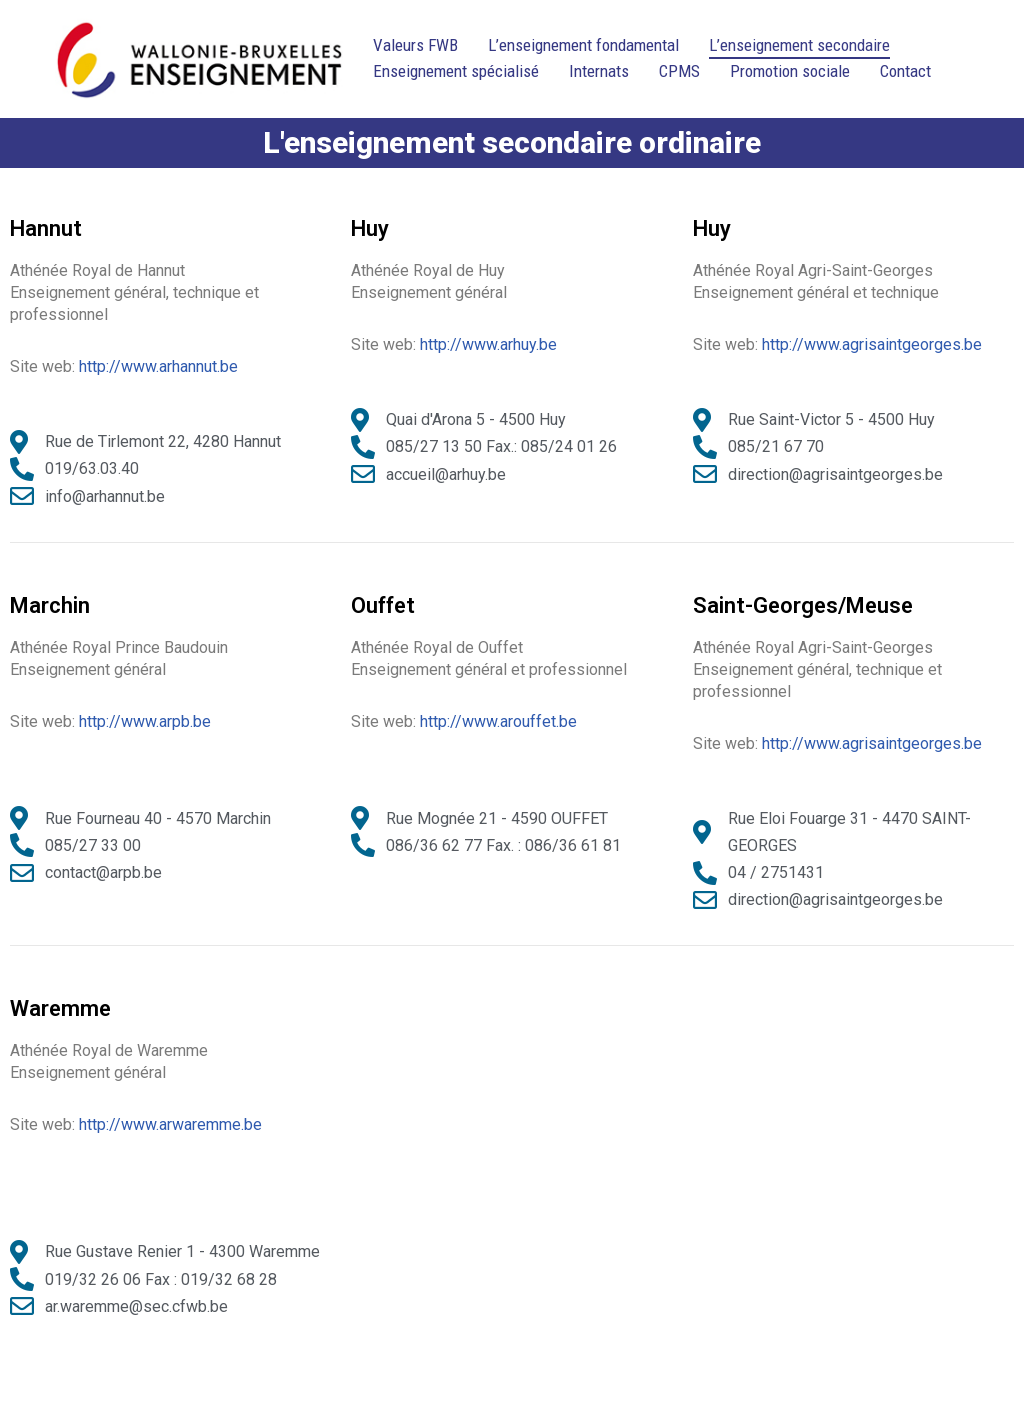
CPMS (679, 71)
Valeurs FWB (415, 45)
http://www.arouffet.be (498, 721)
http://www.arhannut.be (158, 366)
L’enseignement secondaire (799, 45)
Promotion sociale (790, 71)
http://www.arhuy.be (488, 344)
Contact (905, 71)
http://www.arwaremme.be (170, 1124)
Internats (599, 71)
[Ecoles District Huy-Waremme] (199, 59)
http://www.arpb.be (145, 721)
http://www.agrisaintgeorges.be (872, 344)
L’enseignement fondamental (583, 45)
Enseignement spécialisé (456, 71)
